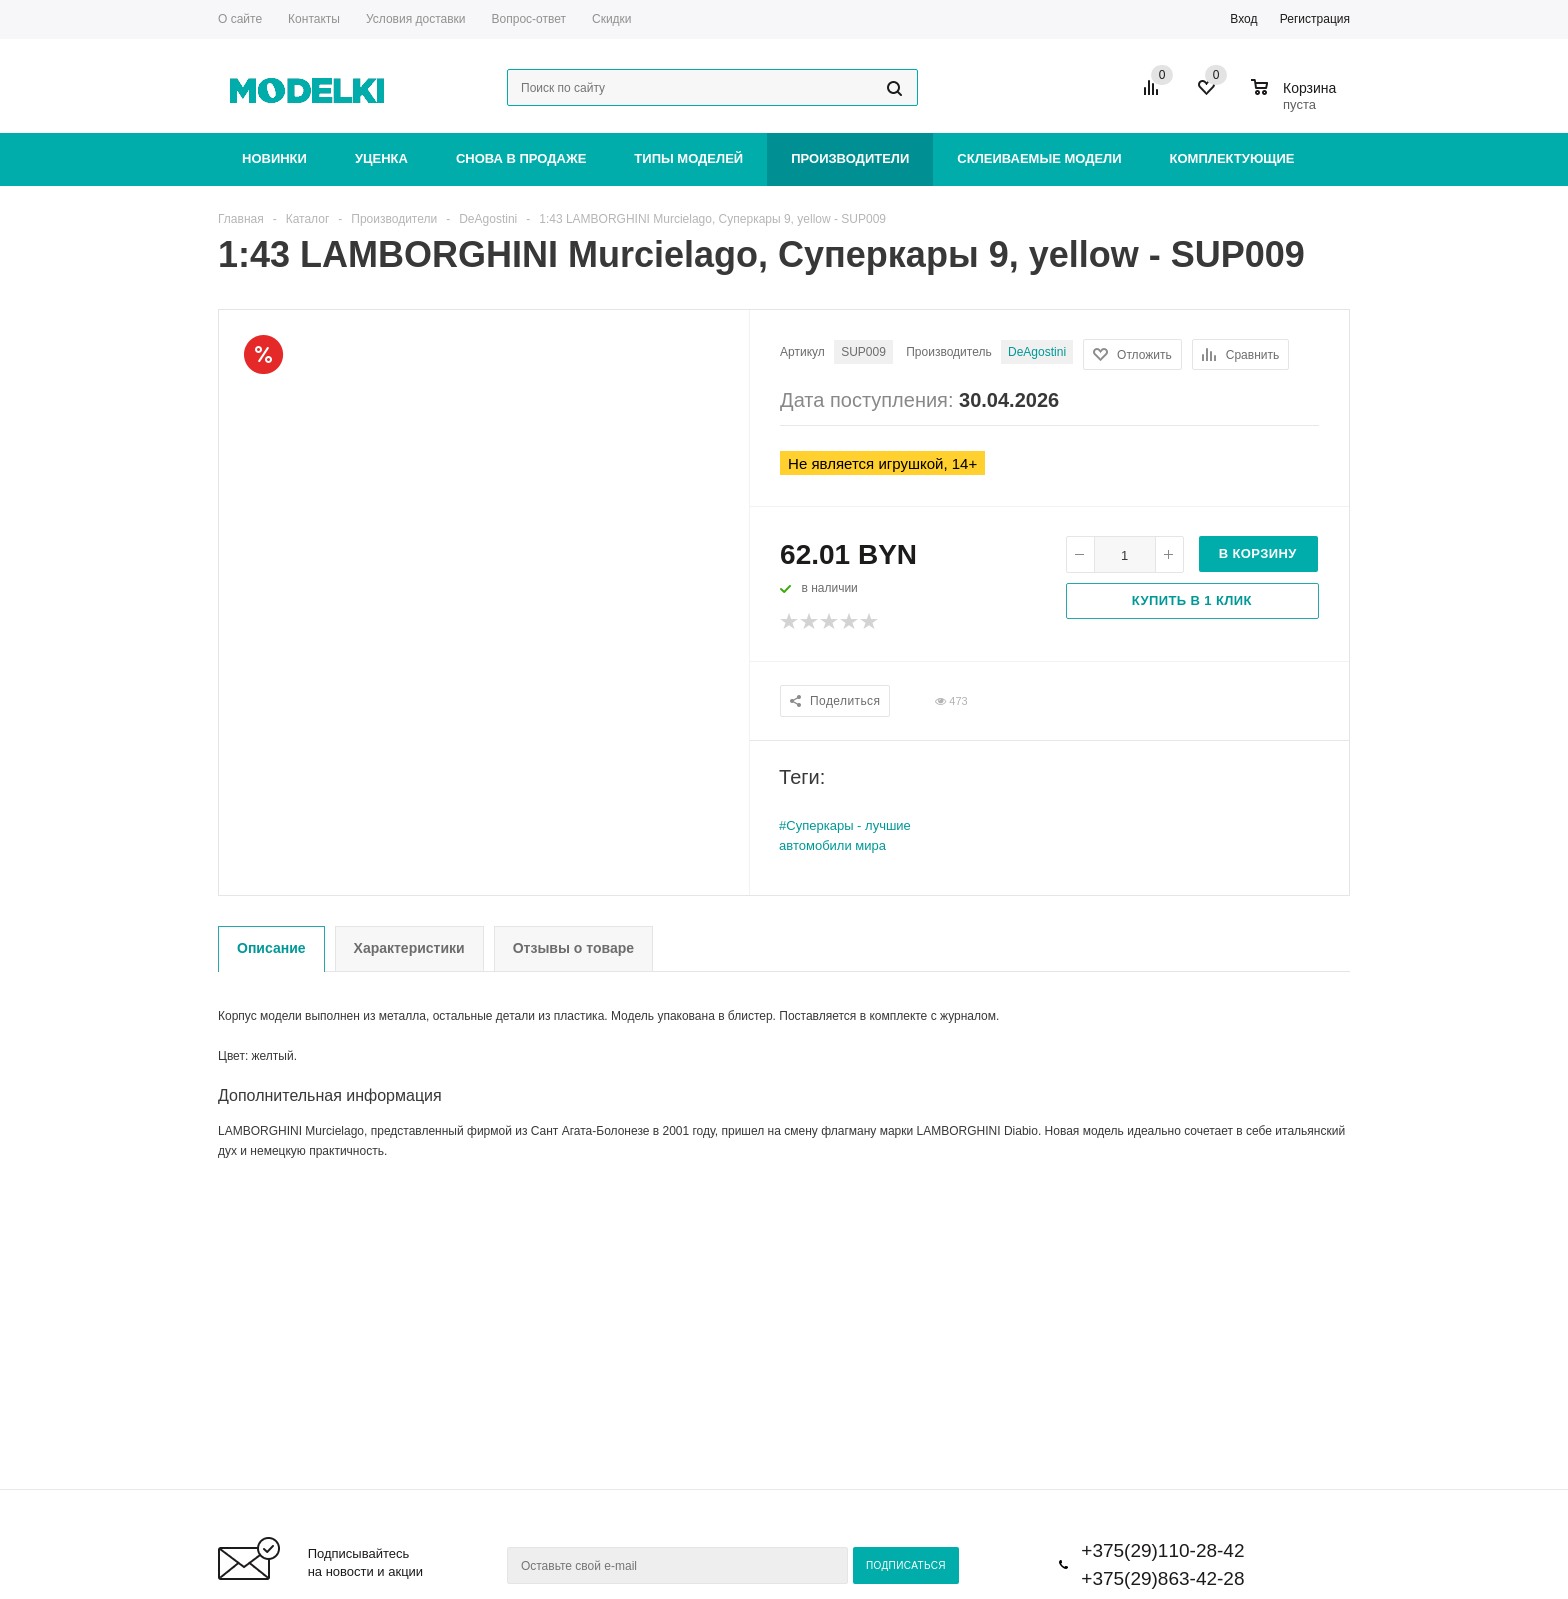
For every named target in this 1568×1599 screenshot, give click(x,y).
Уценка (381, 158)
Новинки (274, 158)
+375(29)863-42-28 (1162, 1578)
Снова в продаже (521, 158)
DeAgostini (1037, 352)
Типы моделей (688, 158)
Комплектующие (1232, 158)
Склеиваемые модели (1039, 158)
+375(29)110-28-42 (1162, 1550)
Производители (850, 158)
